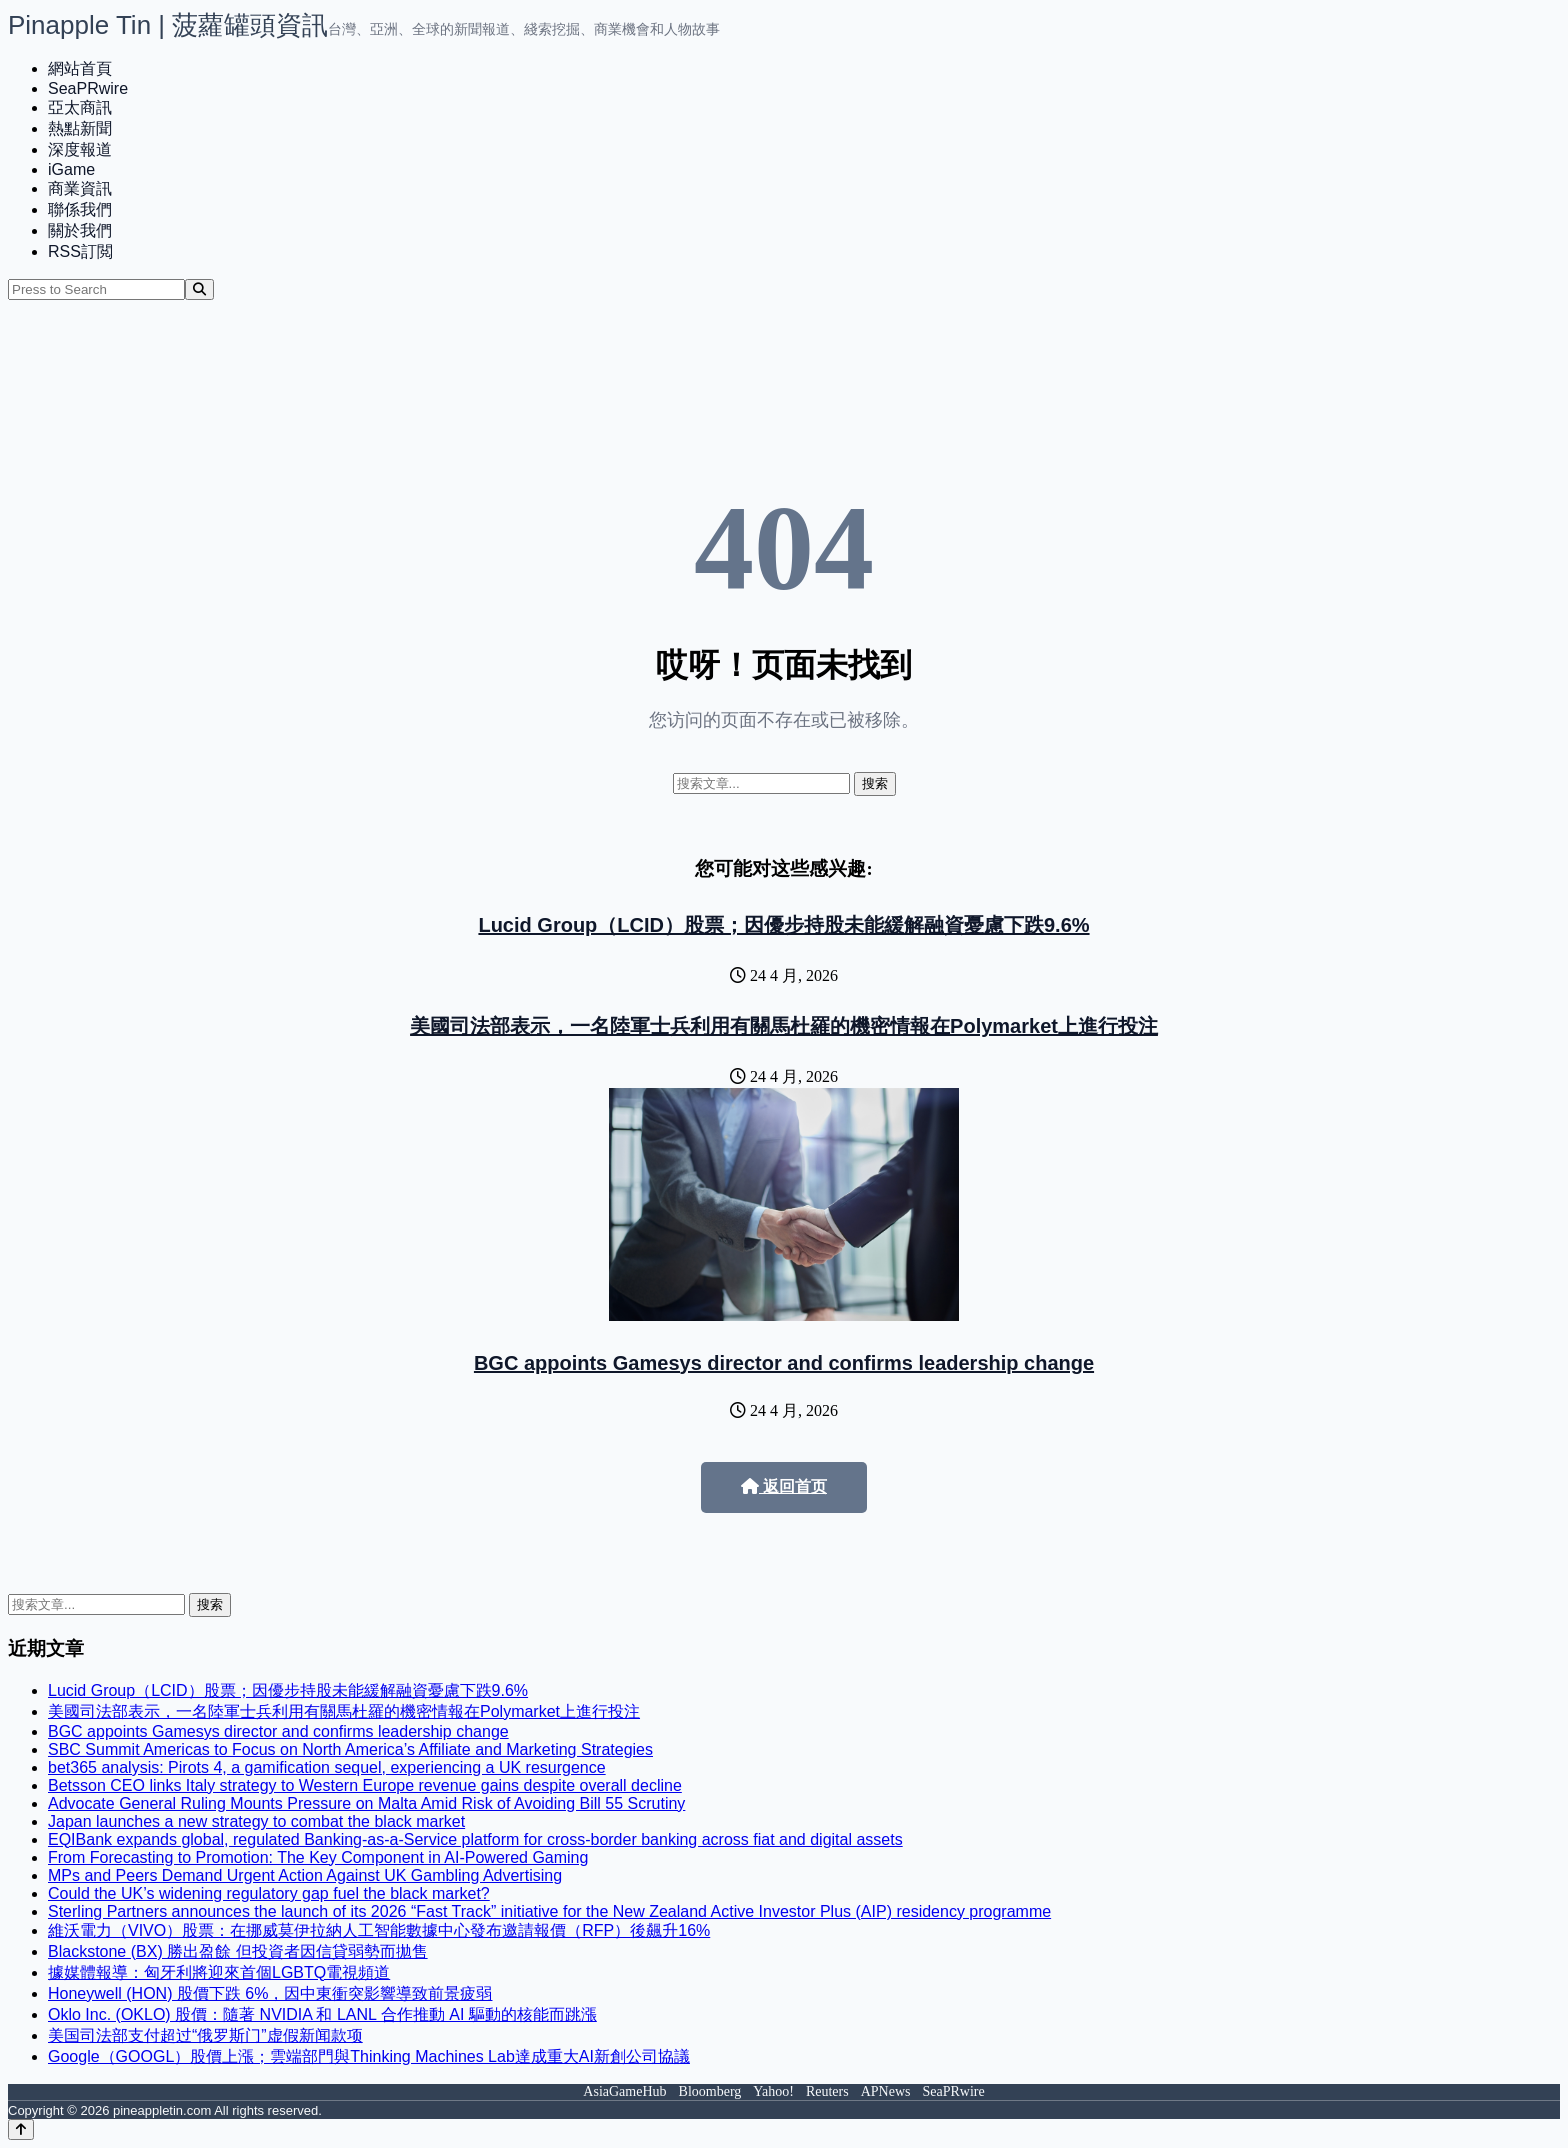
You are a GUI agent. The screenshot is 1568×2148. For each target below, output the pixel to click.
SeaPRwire (88, 88)
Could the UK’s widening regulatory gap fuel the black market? (269, 1893)
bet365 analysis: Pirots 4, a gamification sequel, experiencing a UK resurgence (327, 1767)
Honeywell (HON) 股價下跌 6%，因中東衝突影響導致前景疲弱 (270, 1993)
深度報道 (80, 149)
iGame (71, 169)
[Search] (199, 289)
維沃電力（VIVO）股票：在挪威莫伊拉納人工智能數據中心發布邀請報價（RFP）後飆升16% (379, 1930)
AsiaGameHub (624, 2091)
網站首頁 (80, 68)
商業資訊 (80, 188)
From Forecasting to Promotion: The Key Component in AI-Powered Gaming (318, 1857)
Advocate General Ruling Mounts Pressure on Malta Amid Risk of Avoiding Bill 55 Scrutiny (366, 1803)
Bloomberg (710, 2091)
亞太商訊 (80, 107)
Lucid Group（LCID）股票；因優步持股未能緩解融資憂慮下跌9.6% (783, 925)
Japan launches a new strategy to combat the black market (256, 1821)
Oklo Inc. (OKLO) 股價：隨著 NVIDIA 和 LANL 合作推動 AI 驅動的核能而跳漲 (322, 2014)
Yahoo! (773, 2091)
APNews (886, 2091)
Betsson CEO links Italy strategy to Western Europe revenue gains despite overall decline (365, 1785)
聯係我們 (80, 209)
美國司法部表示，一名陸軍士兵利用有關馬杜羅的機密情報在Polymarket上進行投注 (784, 1026)
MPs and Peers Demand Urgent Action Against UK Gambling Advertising (305, 1875)
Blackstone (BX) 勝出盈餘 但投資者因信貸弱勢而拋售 (238, 1951)
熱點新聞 (80, 128)
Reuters (827, 2091)
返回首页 (784, 1486)
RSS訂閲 (80, 251)
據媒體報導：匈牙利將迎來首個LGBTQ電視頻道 (219, 1972)
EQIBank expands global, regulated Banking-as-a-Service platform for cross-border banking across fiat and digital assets (475, 1839)
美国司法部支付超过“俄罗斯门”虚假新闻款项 (205, 2035)
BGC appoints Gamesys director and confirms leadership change (784, 1363)
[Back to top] (21, 2129)
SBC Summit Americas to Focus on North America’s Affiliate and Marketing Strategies (350, 1749)
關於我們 (80, 230)
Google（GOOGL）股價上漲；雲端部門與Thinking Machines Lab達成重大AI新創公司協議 (369, 2056)
